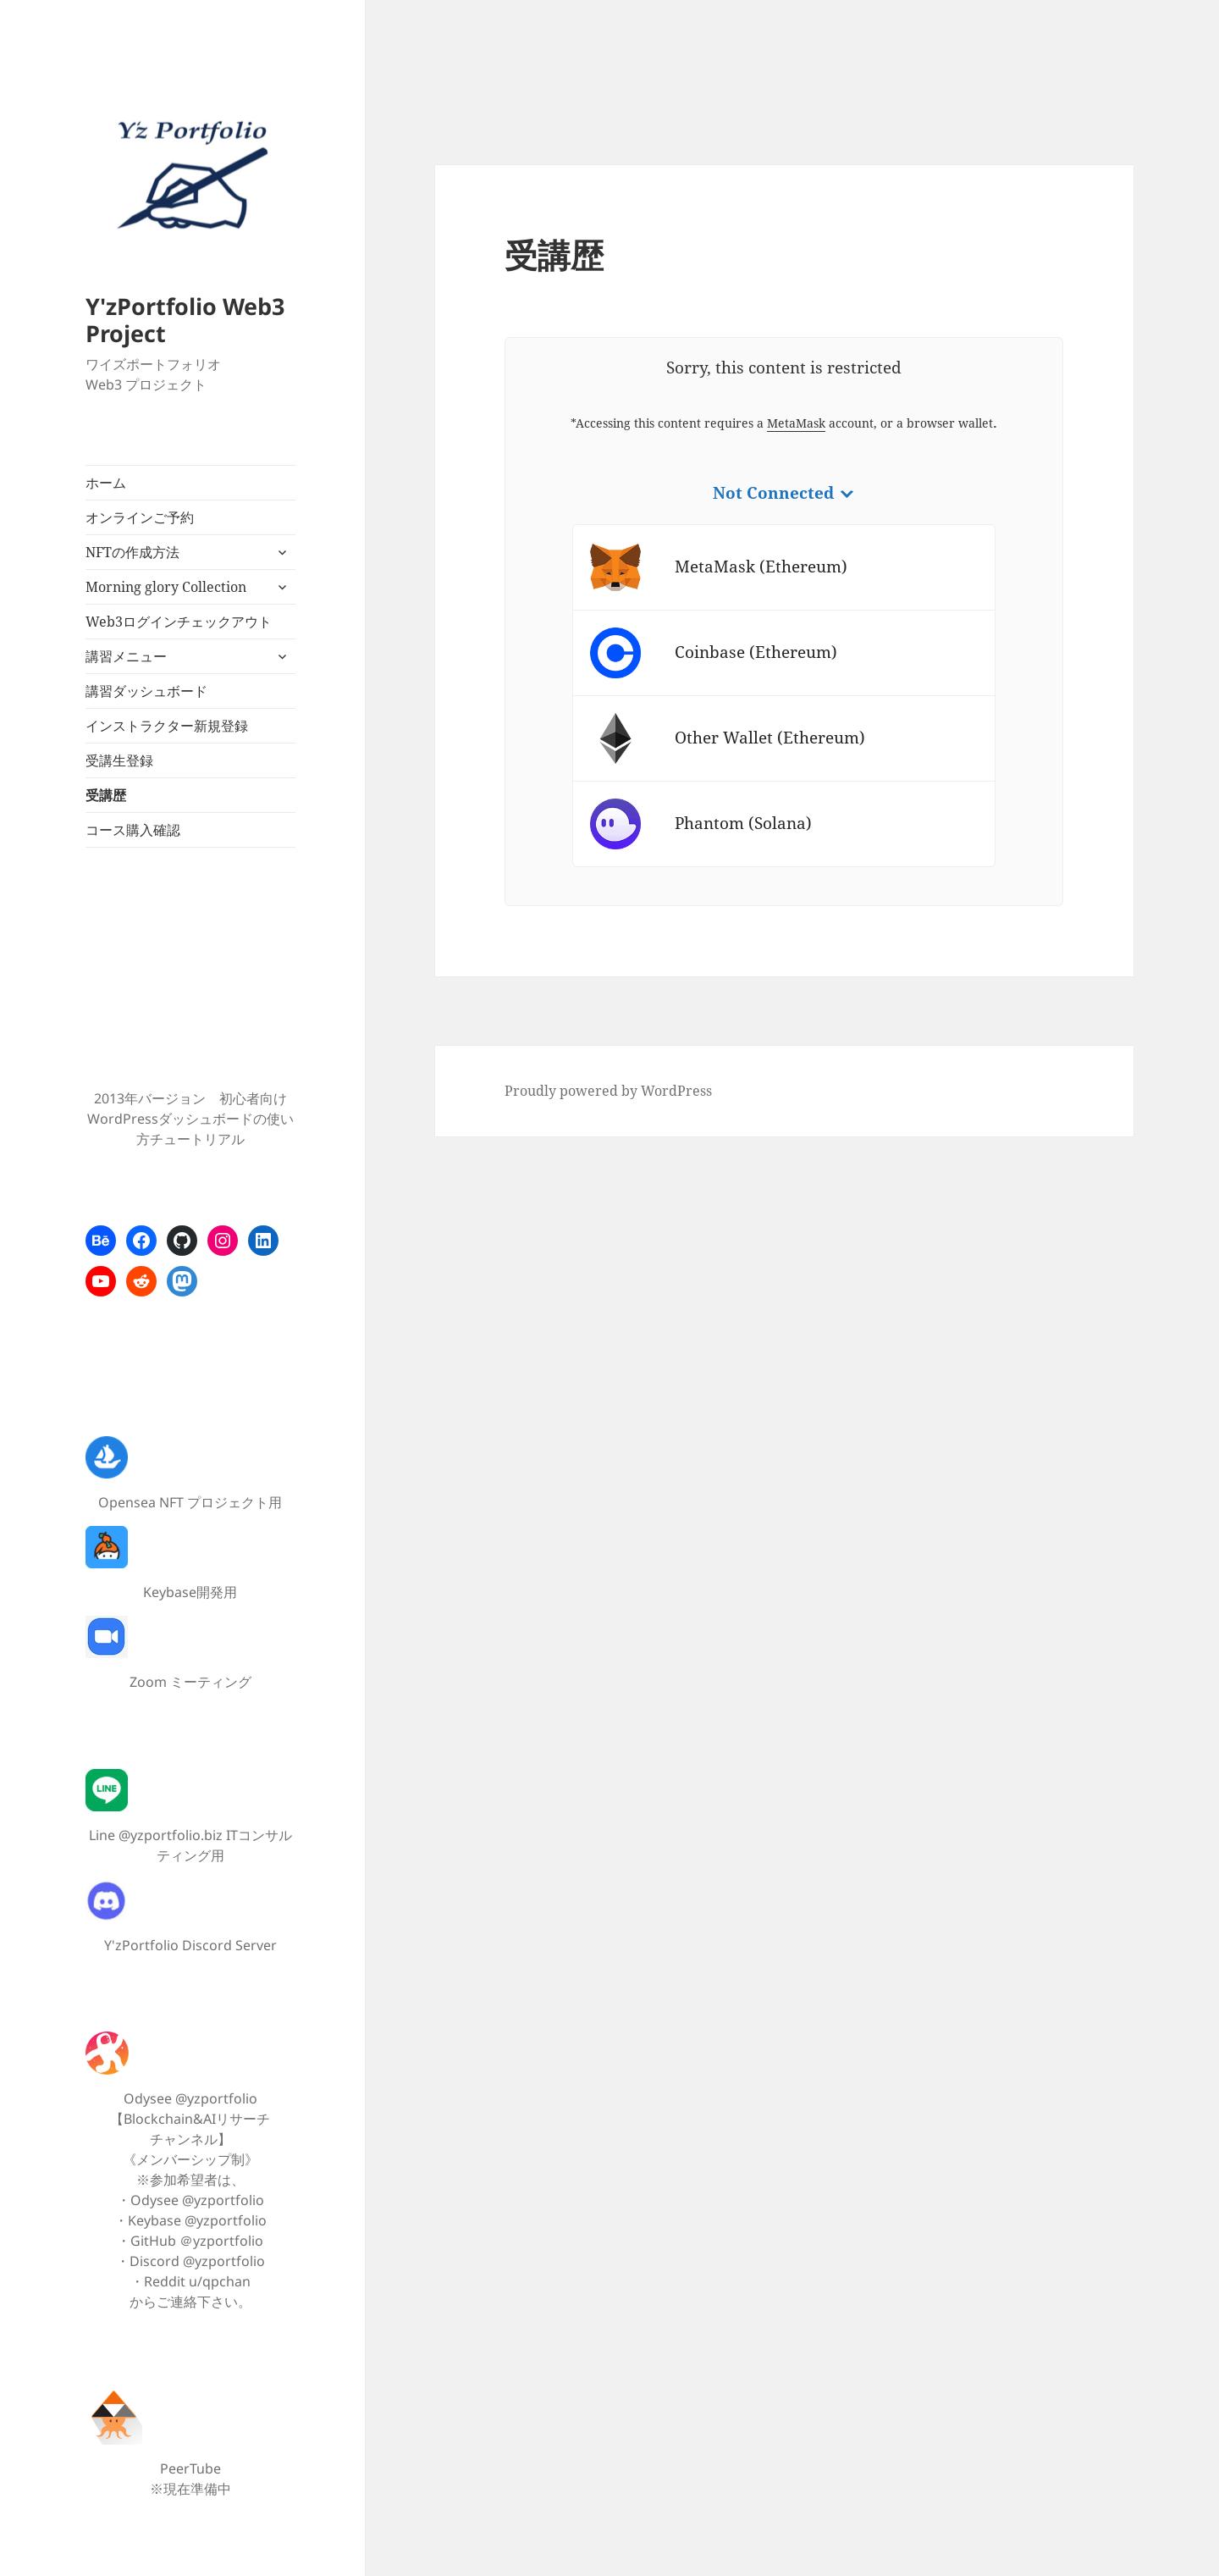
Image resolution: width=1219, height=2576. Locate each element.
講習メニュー (126, 656)
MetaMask (796, 423)
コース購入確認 (132, 830)
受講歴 (105, 795)
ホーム (105, 482)
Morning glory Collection (165, 587)
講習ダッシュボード (146, 691)
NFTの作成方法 (132, 552)
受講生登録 (119, 760)
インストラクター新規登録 (166, 725)
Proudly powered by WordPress (608, 1090)
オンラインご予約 (139, 517)
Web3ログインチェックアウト (178, 621)
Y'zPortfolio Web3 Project (184, 319)
